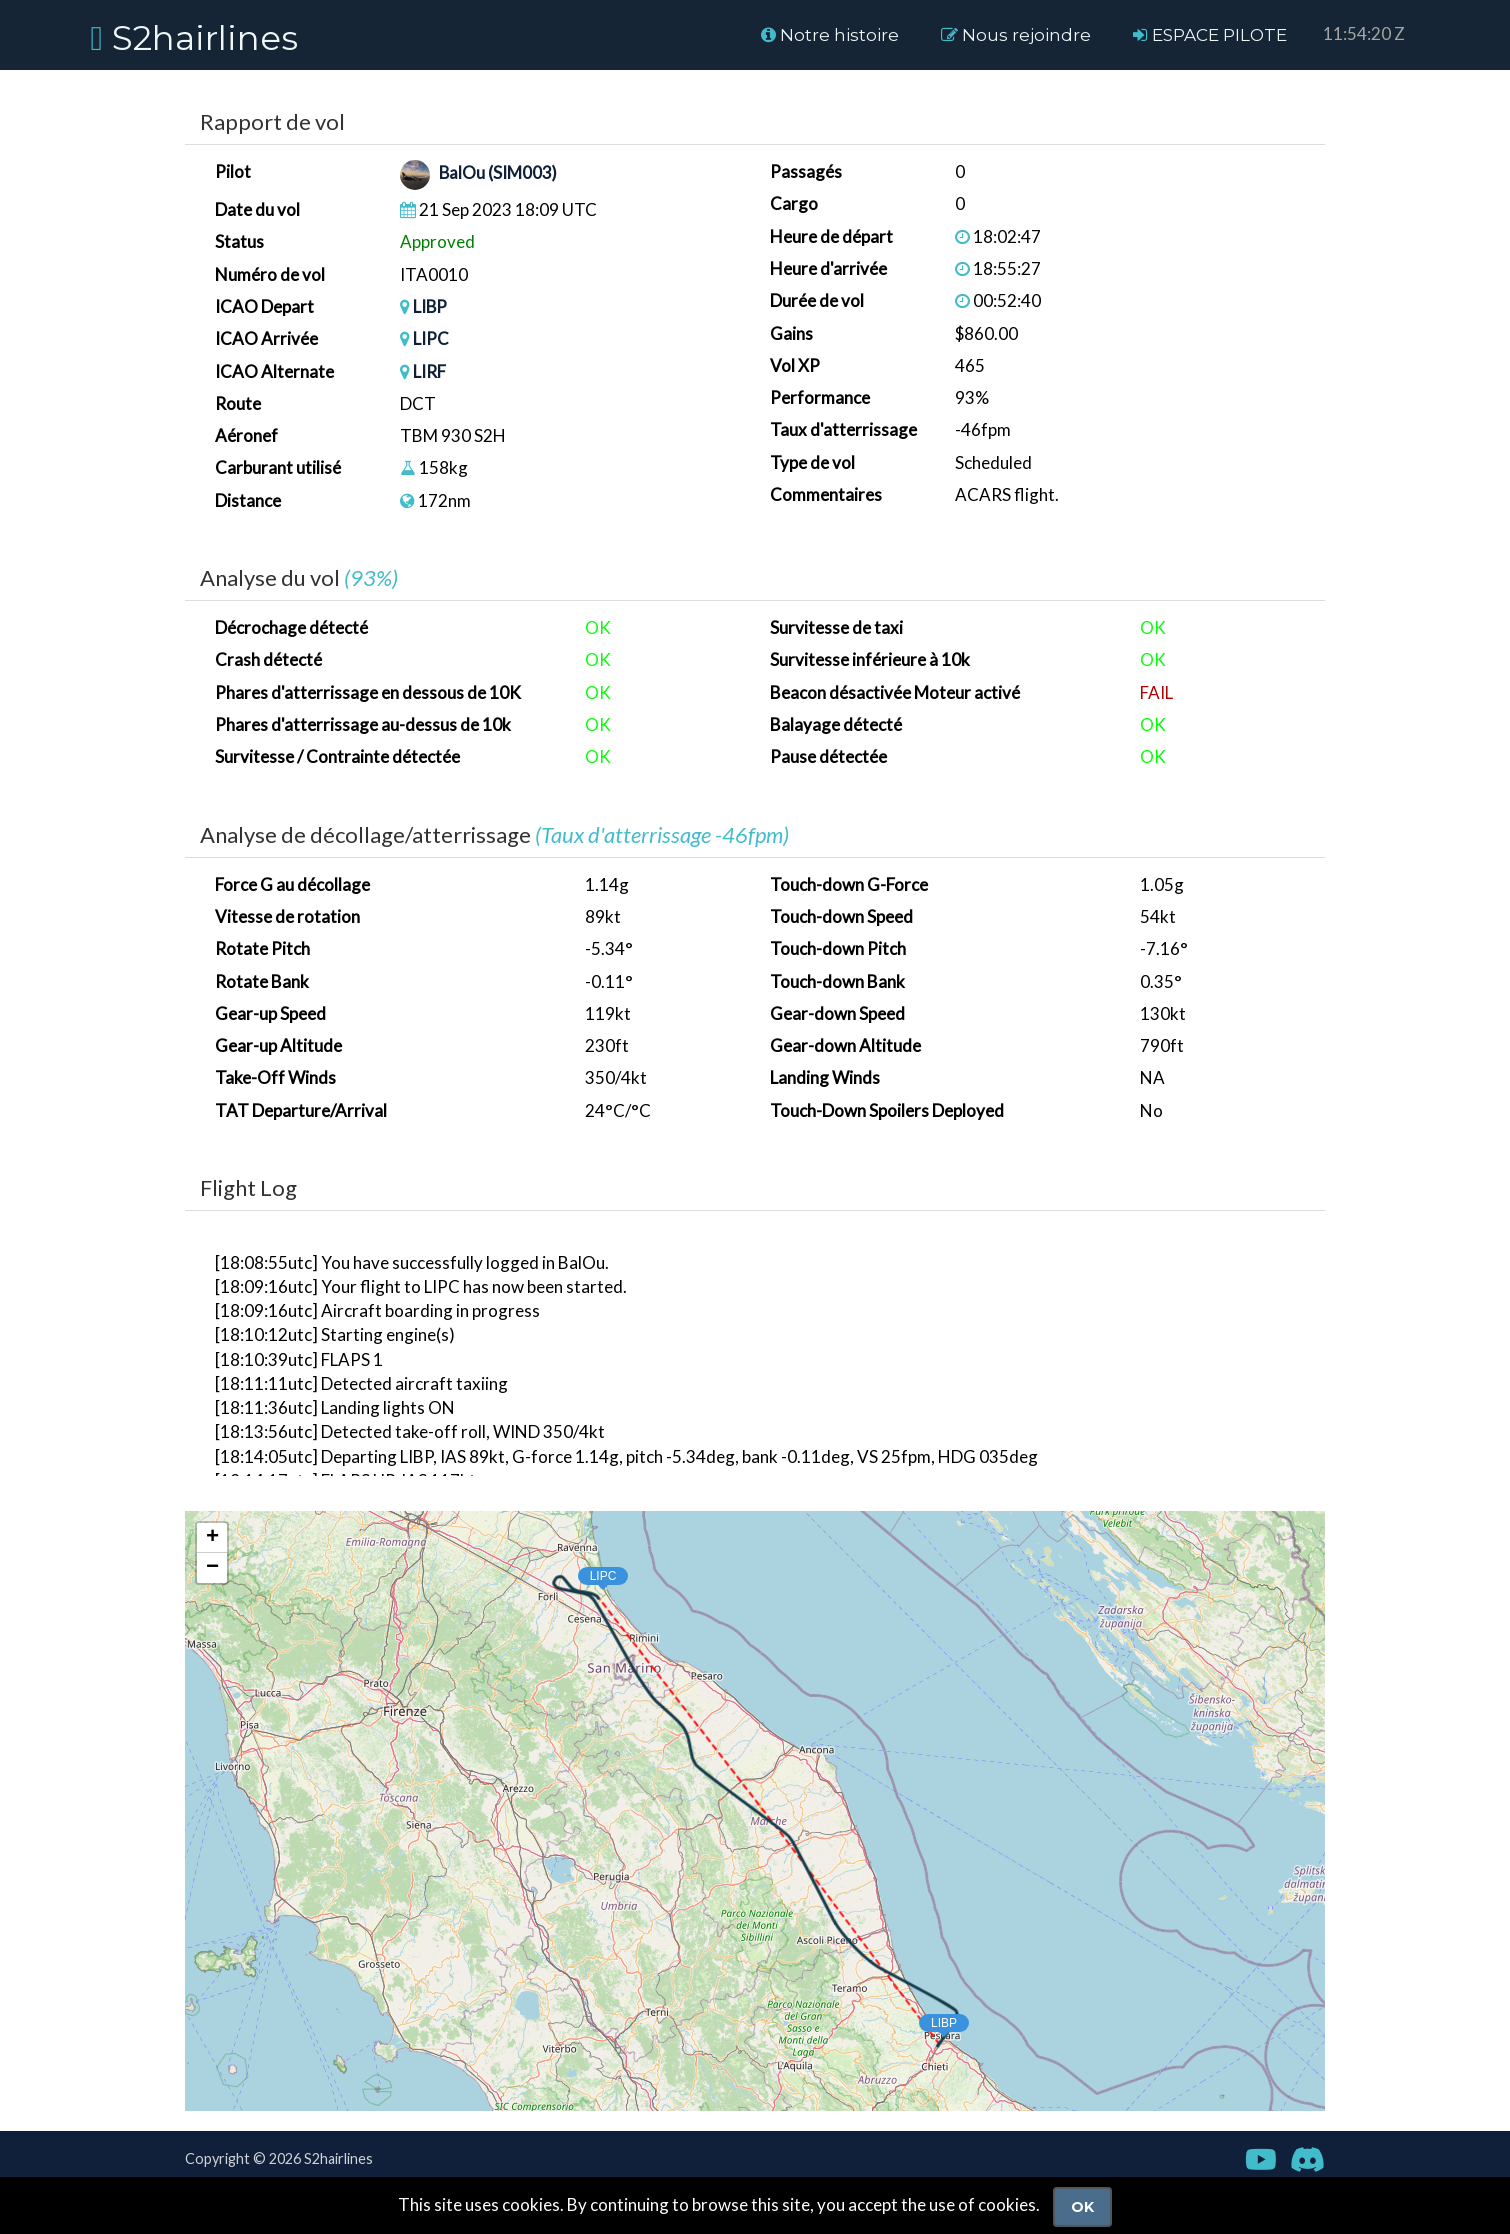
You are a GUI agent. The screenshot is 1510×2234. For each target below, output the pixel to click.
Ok (1082, 2207)
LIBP (430, 306)
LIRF (429, 371)
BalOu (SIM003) (499, 173)
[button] (925, 2020)
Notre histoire (830, 35)
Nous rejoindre (1016, 35)
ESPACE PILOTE (1210, 35)
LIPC (431, 338)
